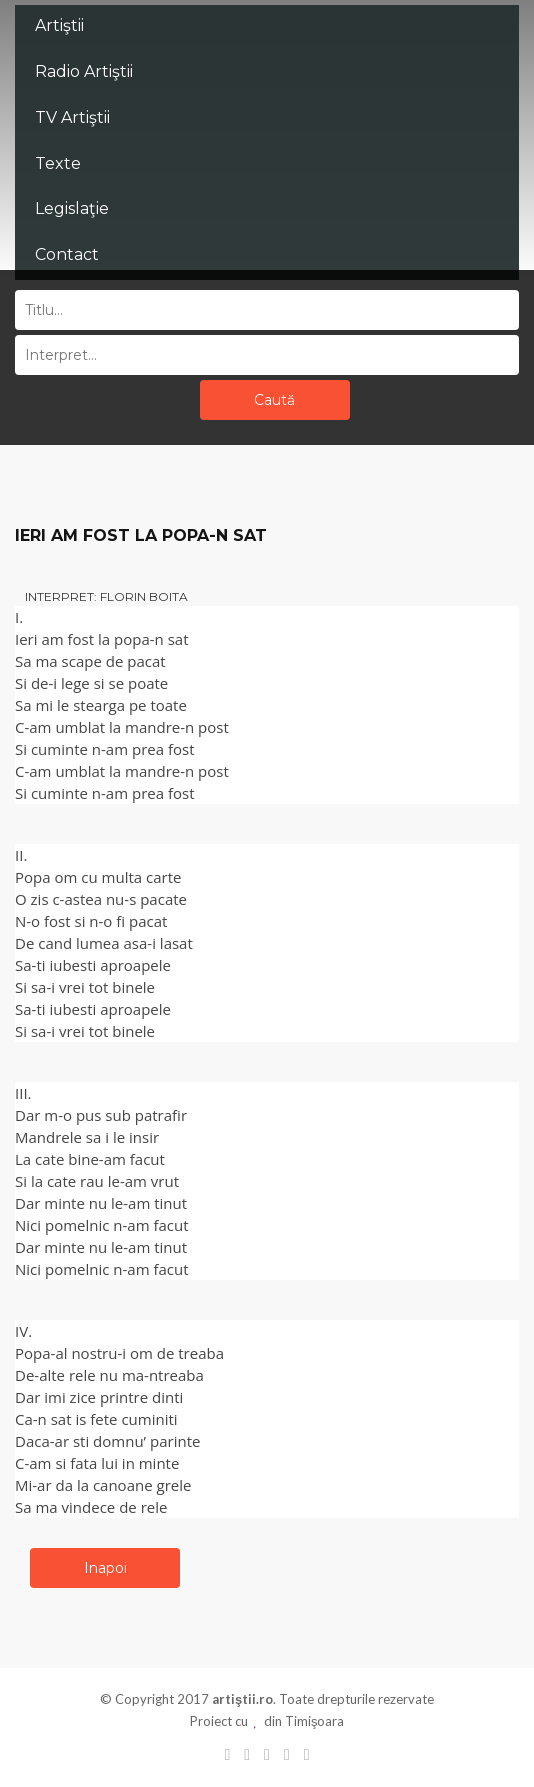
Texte (58, 163)
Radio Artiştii (84, 71)
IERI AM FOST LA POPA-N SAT (141, 535)
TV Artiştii (72, 117)
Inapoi (105, 1568)
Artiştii (59, 25)
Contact (67, 254)
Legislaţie (72, 208)
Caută (274, 400)
